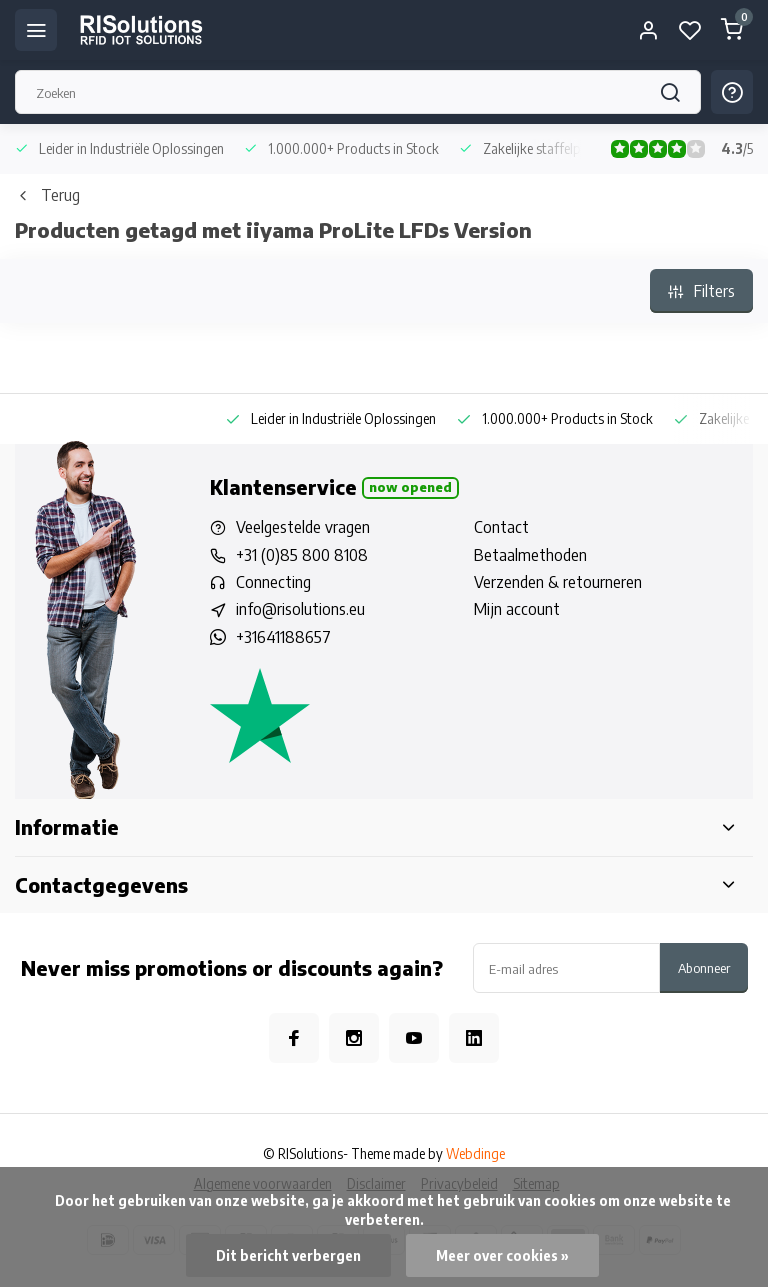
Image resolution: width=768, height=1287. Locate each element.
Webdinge (475, 1153)
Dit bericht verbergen (288, 1255)
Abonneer (704, 967)
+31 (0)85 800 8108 (302, 555)
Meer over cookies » (502, 1255)
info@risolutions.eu (300, 609)
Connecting (273, 582)
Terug (47, 195)
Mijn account (517, 609)
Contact (501, 527)
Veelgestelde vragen (303, 527)
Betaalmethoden (530, 555)
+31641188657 (283, 637)
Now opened (410, 487)
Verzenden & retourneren (558, 582)
